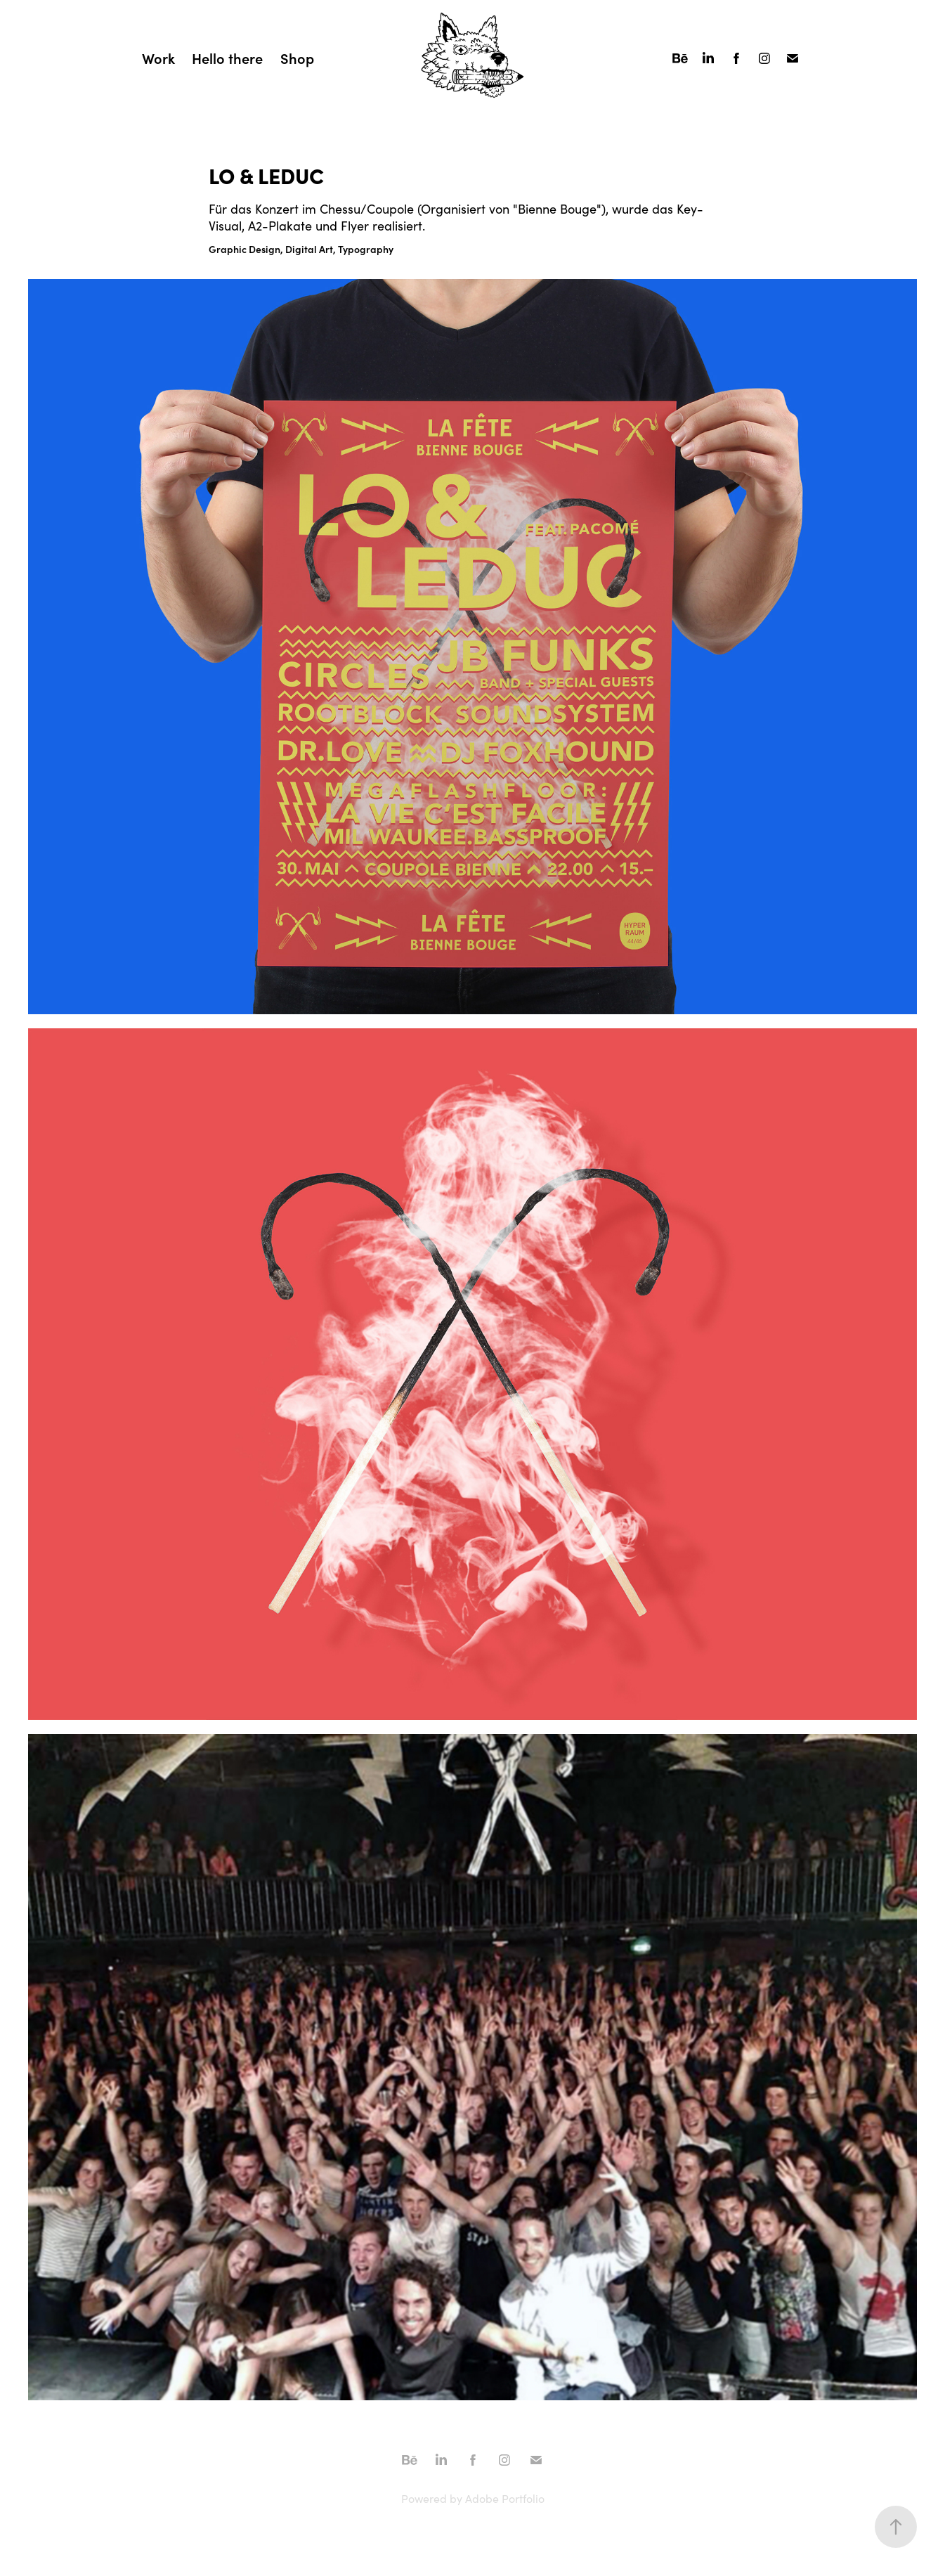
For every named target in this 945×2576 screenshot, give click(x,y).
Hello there (227, 57)
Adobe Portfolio (505, 2498)
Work (158, 57)
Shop (297, 57)
